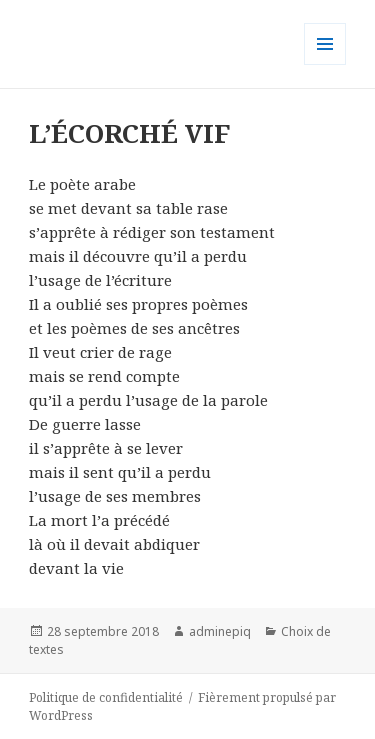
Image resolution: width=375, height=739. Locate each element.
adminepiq (220, 631)
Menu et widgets (325, 64)
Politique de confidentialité (106, 697)
